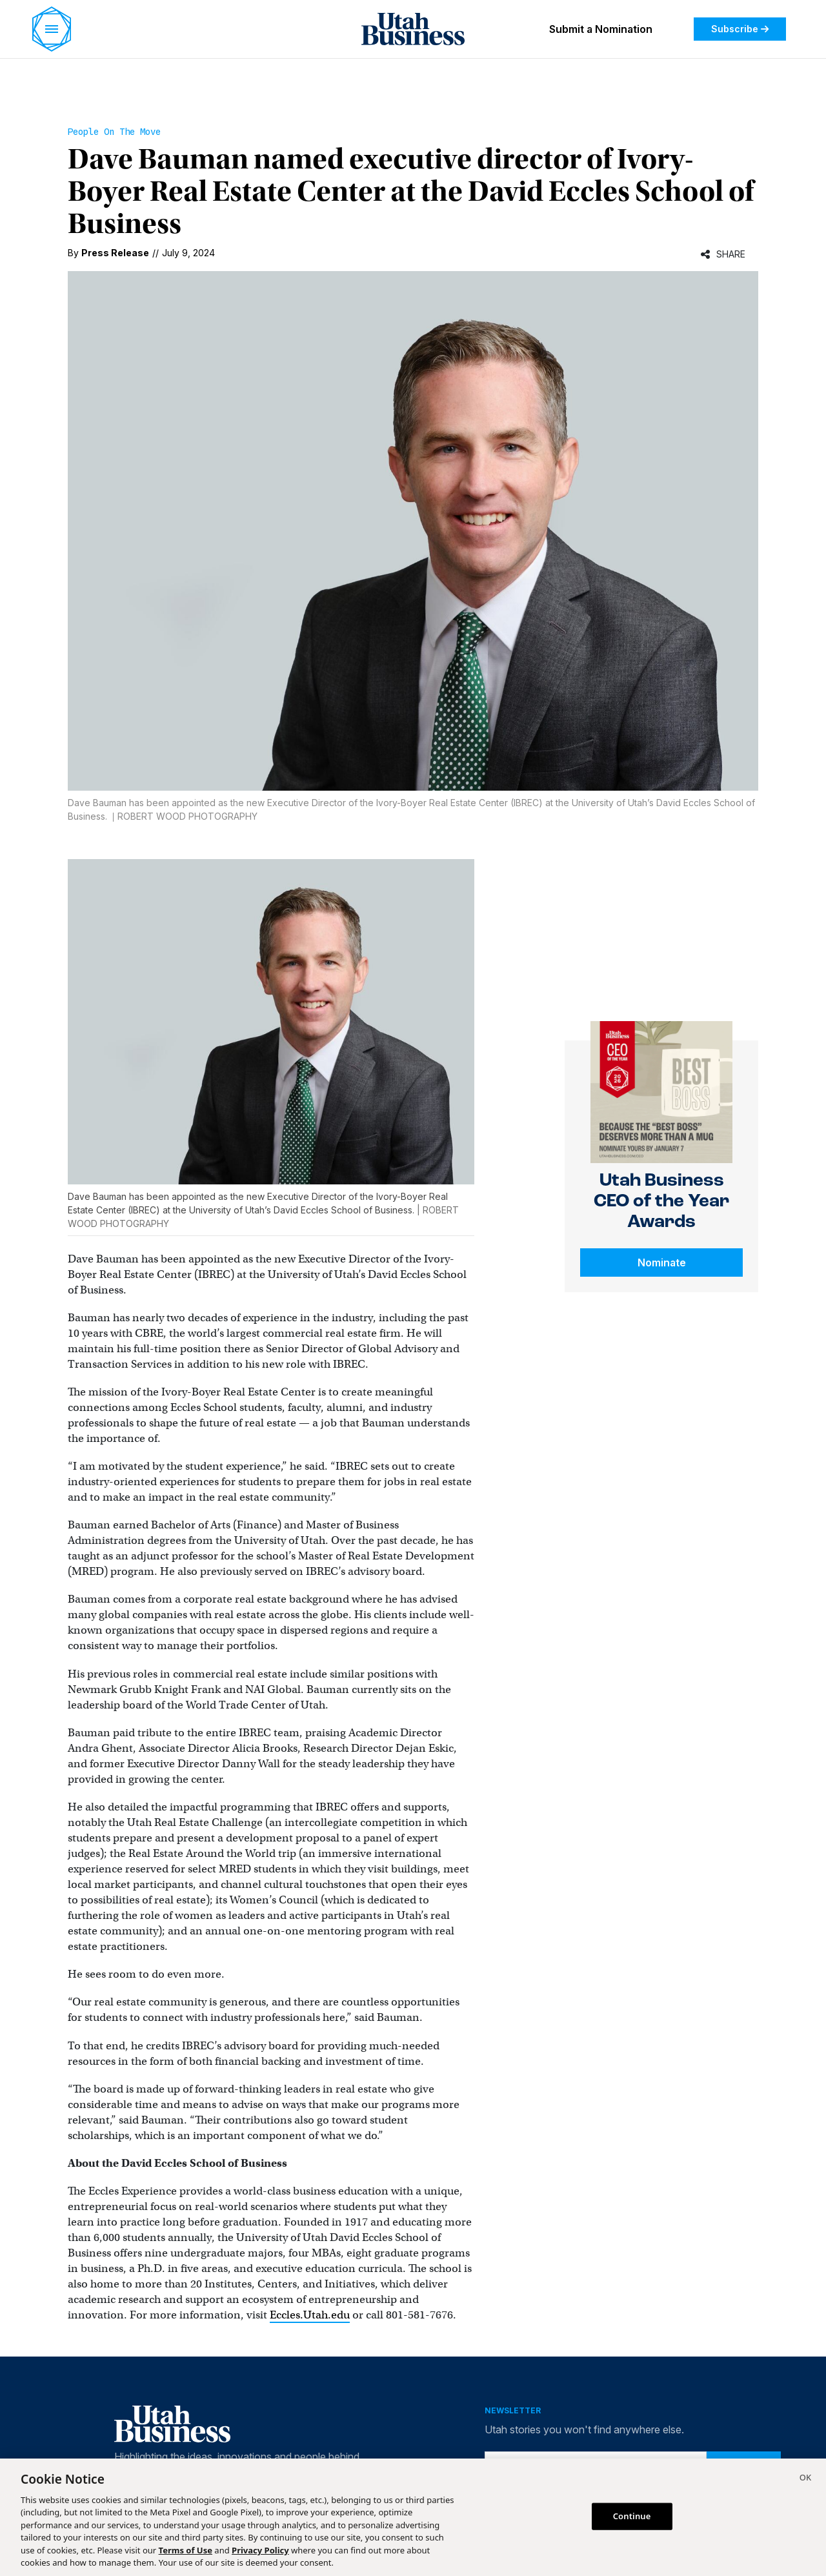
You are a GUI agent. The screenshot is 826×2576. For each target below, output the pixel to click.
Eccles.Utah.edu (310, 2315)
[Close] (805, 2479)
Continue (632, 2516)
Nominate (662, 1262)
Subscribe (740, 28)
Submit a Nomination (600, 29)
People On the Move (114, 132)
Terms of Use (185, 2550)
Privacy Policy (260, 2550)
